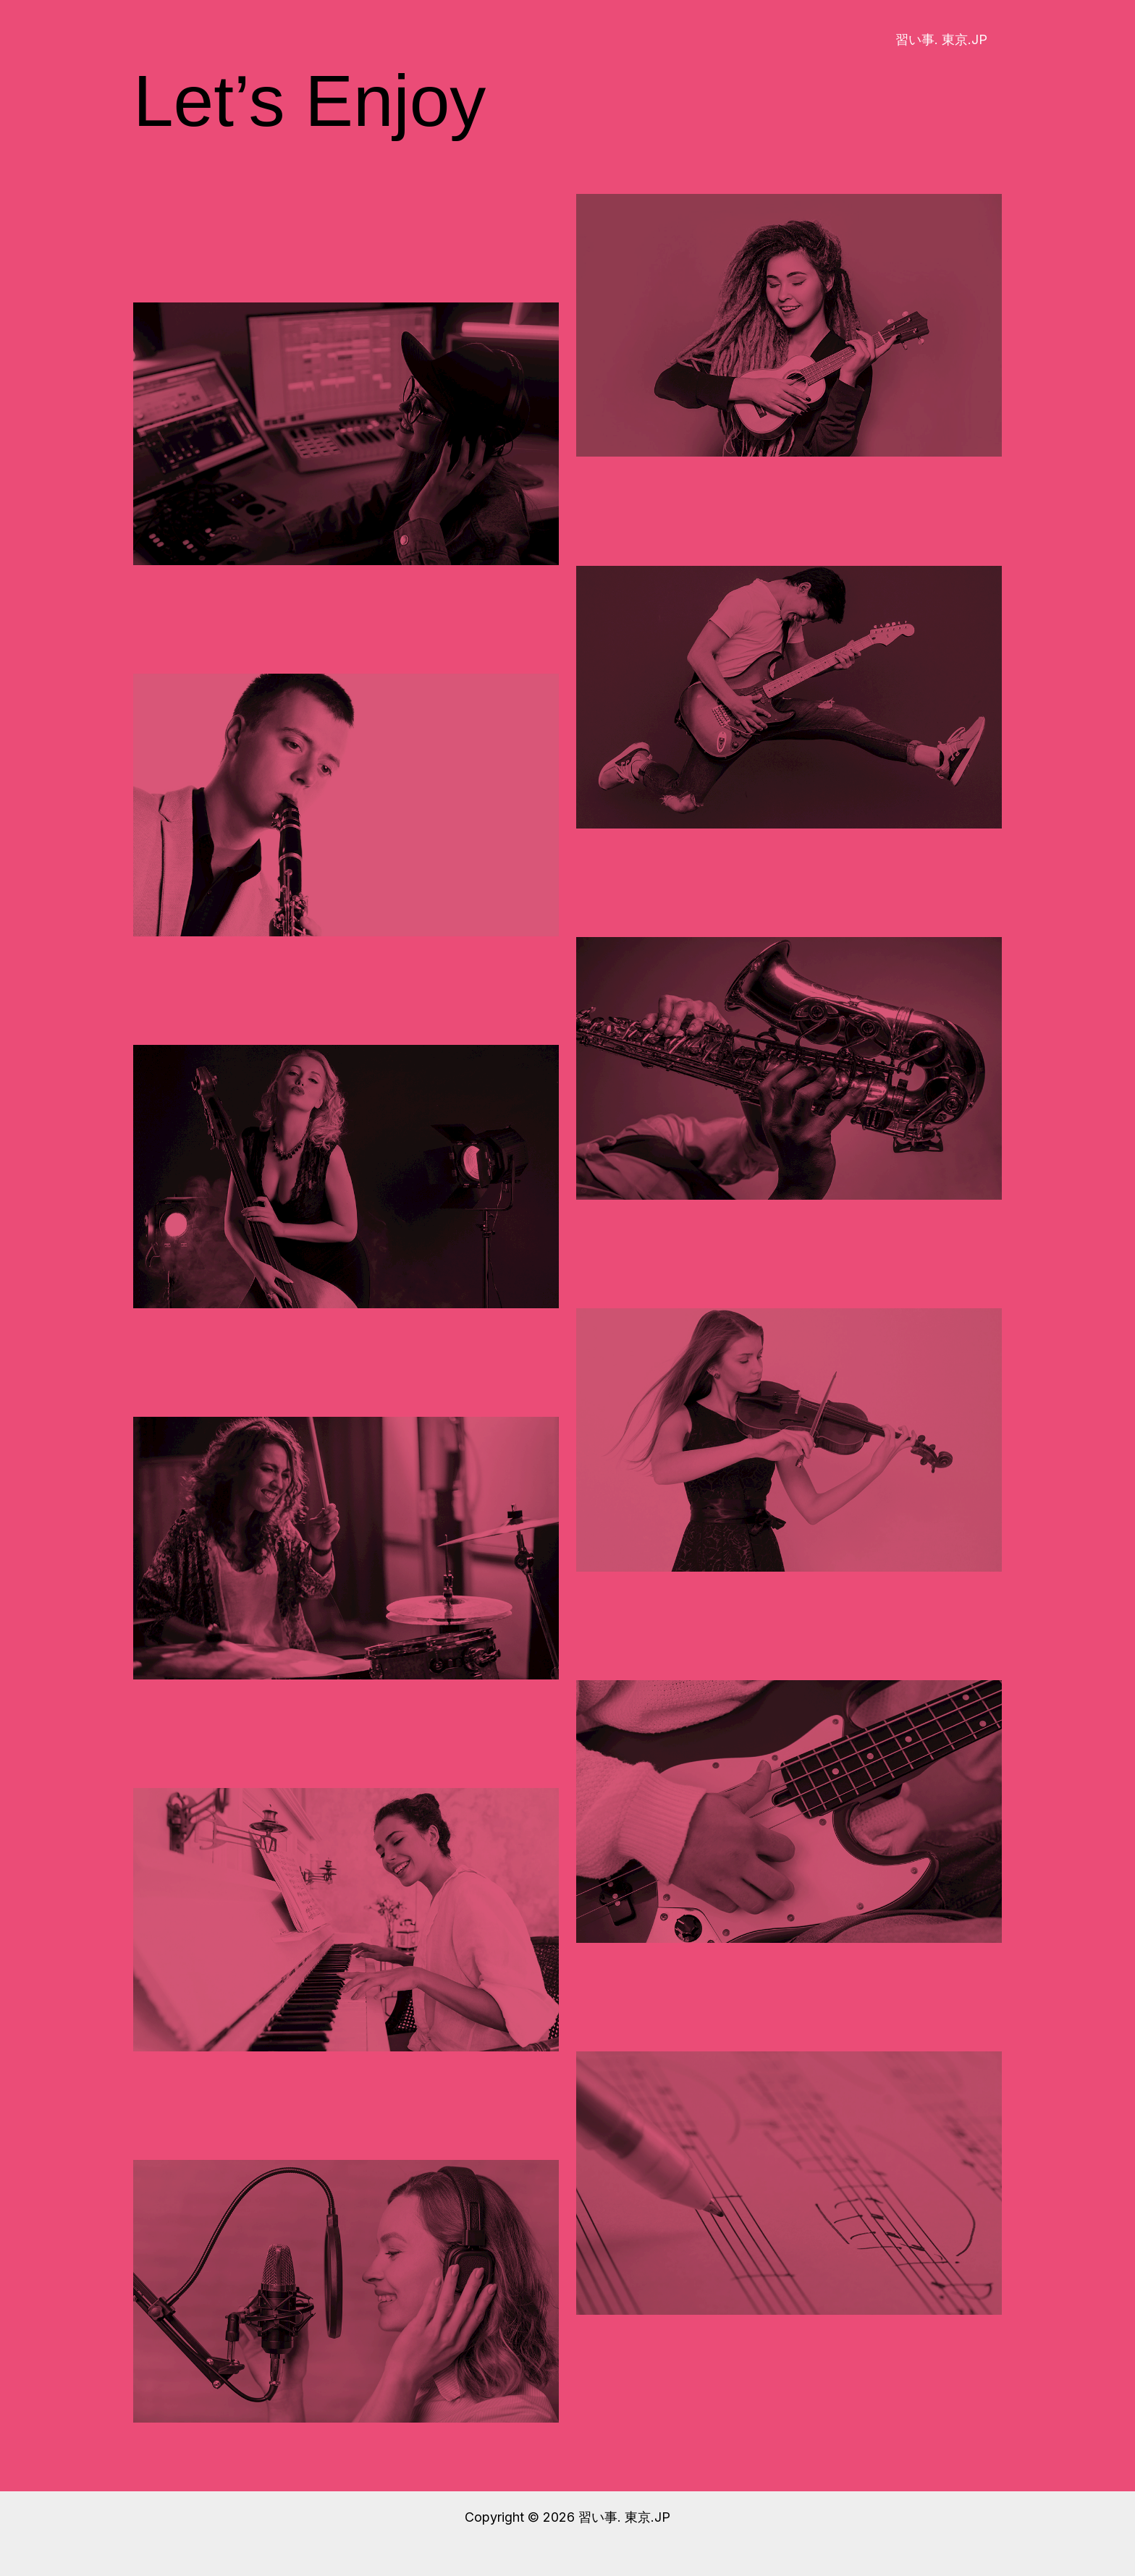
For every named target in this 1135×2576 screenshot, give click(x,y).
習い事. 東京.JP (943, 39)
